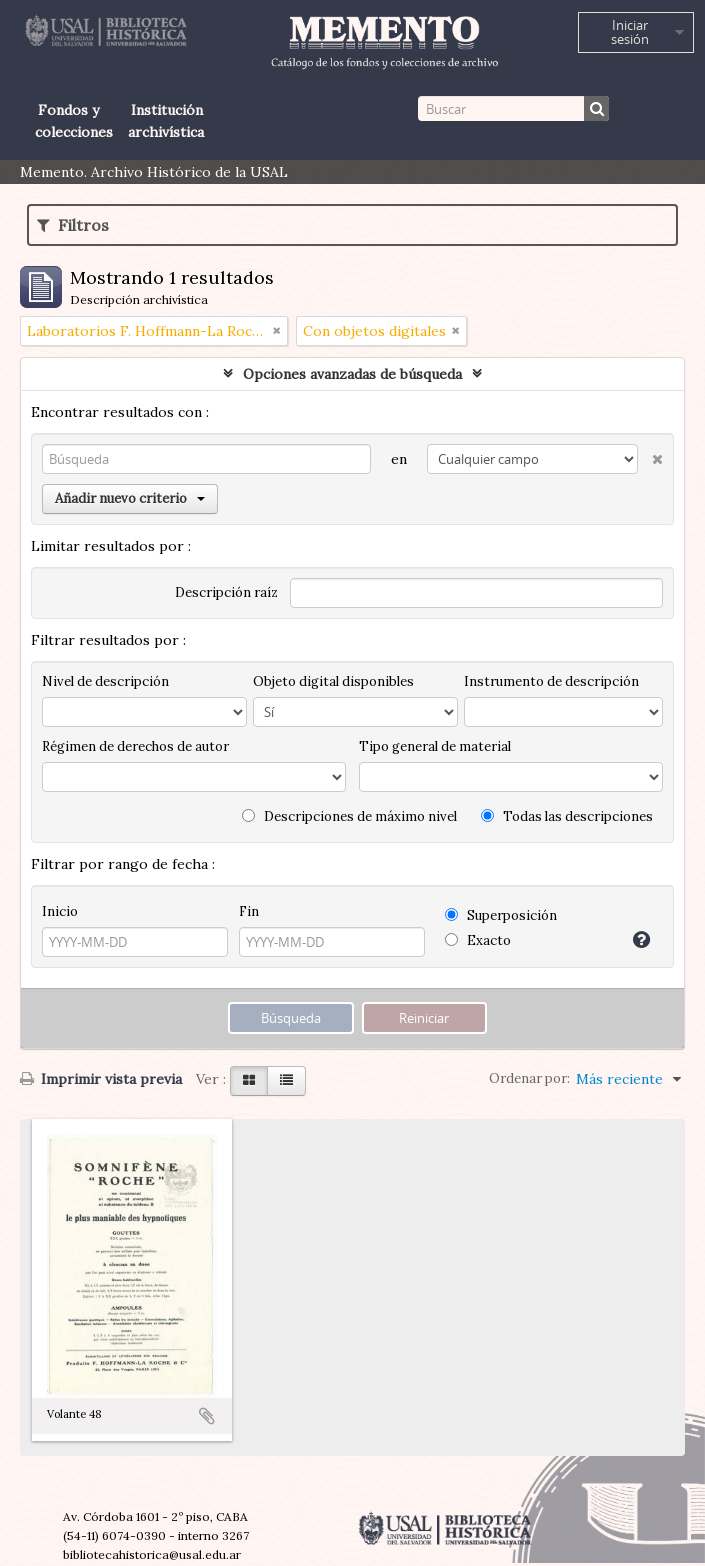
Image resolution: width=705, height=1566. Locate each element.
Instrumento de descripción (551, 681)
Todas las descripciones (567, 816)
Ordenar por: (529, 1078)
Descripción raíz (226, 592)
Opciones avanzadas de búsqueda (352, 374)
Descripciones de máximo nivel (349, 816)
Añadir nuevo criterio (130, 498)
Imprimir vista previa (101, 1079)
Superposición (501, 915)
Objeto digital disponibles (333, 681)
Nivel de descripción (105, 681)
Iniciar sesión (630, 32)
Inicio (60, 911)
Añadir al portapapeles (207, 1416)
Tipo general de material (435, 746)
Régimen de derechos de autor (135, 746)
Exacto (478, 940)
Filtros (73, 225)
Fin (249, 911)
